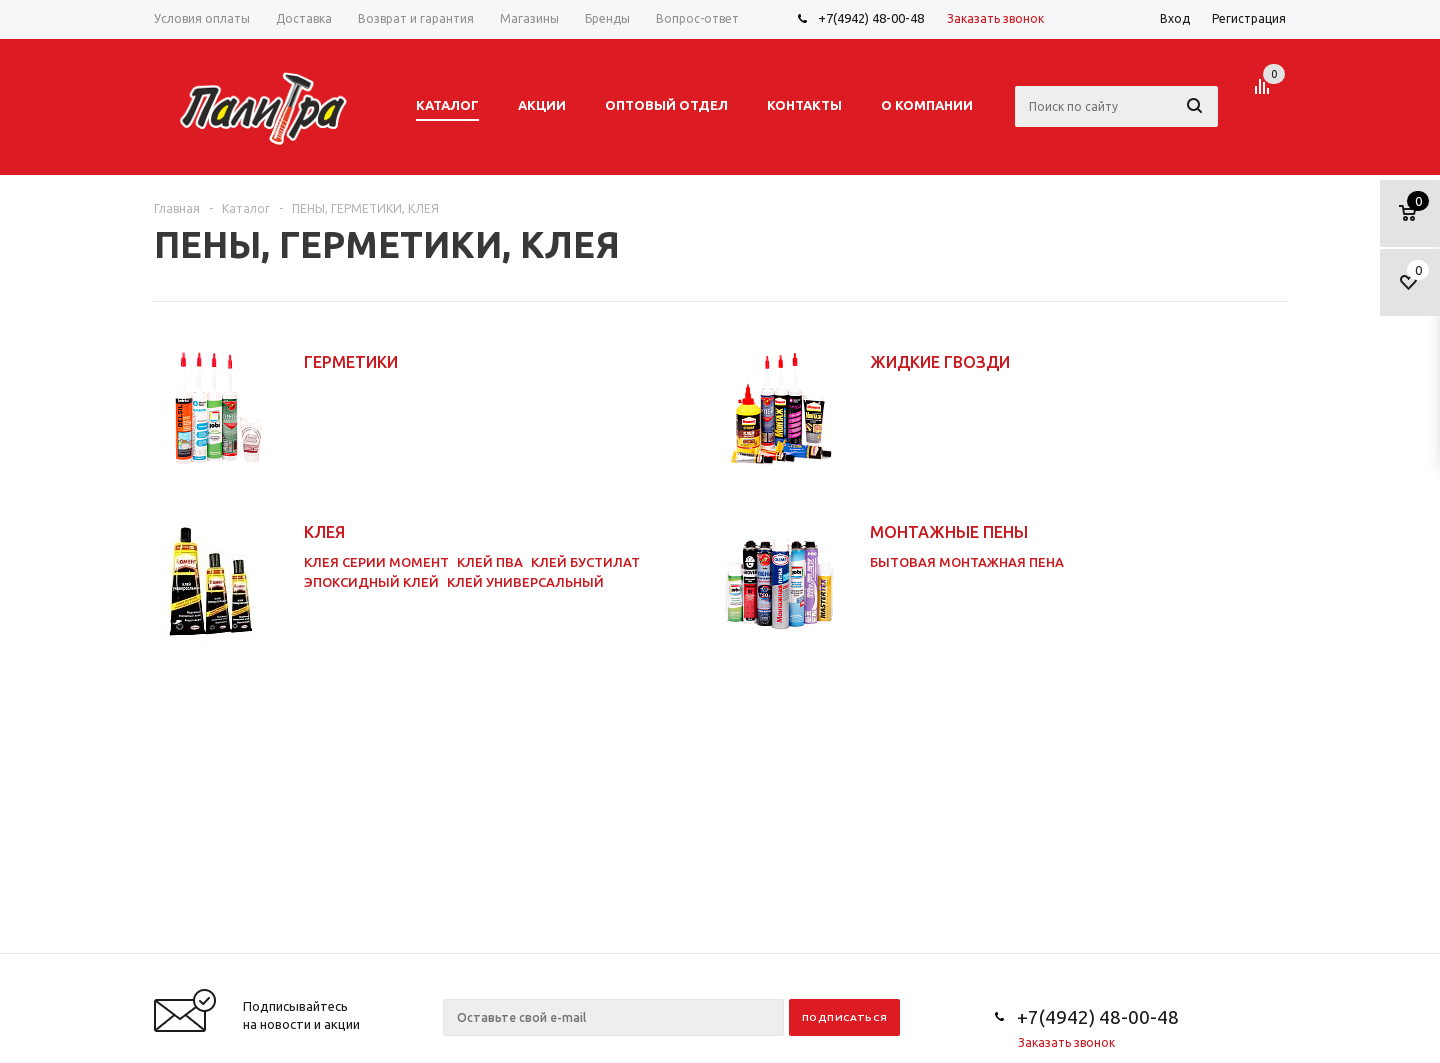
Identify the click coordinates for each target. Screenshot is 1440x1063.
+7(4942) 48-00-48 (871, 18)
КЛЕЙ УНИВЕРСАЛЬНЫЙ (525, 582)
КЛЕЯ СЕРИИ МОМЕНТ (376, 562)
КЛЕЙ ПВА (490, 562)
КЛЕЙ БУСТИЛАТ (585, 562)
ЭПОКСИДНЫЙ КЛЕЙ (371, 582)
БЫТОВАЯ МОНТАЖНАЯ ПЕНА (967, 562)
